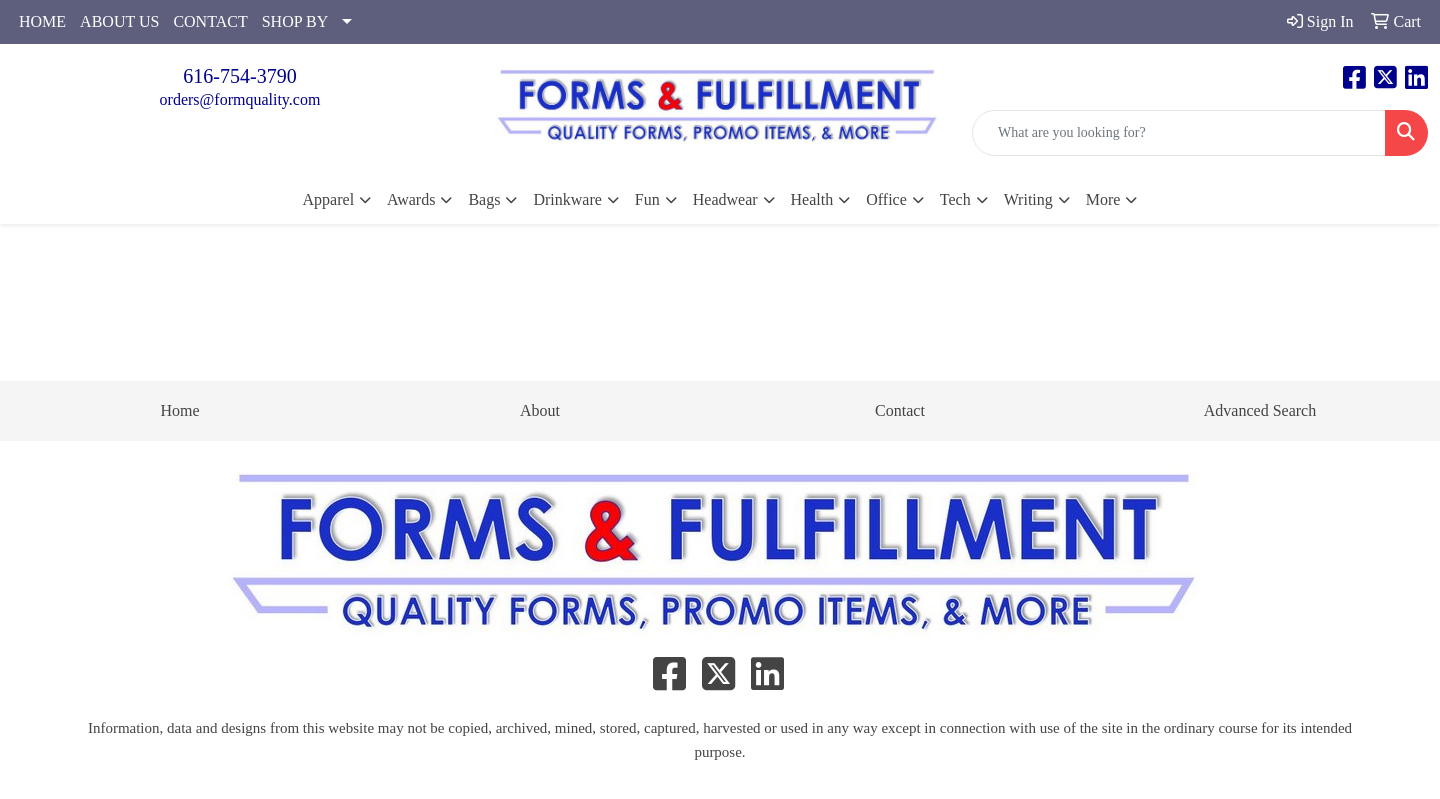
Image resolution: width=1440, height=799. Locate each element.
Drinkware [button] (567, 199)
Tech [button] (955, 199)
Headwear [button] (725, 199)
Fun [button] (647, 199)
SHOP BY (295, 21)
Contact (900, 410)
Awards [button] (411, 199)
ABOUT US (119, 21)
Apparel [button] (329, 199)
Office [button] (886, 199)
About (540, 410)
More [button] (1103, 199)
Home (179, 410)
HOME (42, 21)
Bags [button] (484, 199)
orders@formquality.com (240, 99)
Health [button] (812, 199)
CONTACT (210, 21)
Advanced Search (1260, 410)
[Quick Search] (1179, 133)
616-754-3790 (239, 76)
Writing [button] (1028, 199)
